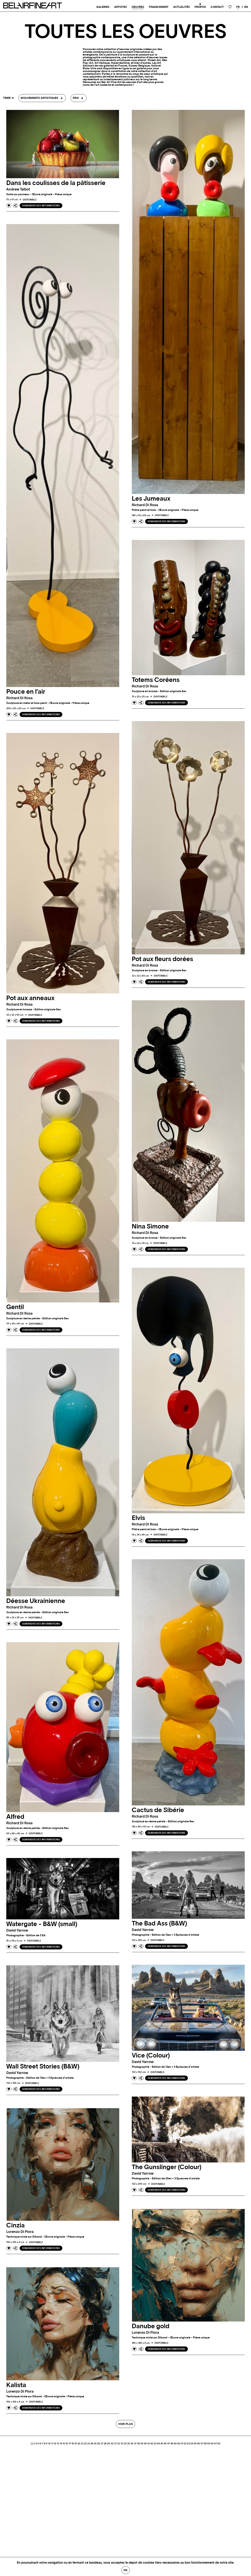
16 (66, 2443)
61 (215, 2443)
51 (182, 2443)
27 (102, 2443)
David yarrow (143, 1930)
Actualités (181, 7)
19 (75, 2443)
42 (151, 2443)
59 (208, 2443)
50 (178, 2443)
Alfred (15, 1817)
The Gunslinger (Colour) (166, 2167)
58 (205, 2443)
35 (128, 2443)
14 (61, 2443)
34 (125, 2443)
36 (131, 2443)
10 (49, 2443)
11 (52, 2443)
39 (141, 2443)
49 (175, 2443)
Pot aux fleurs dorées (162, 959)
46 (165, 2443)
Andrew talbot (18, 189)
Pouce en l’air (25, 692)
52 (185, 2443)
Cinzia (15, 2225)
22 (85, 2443)
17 (70, 2443)
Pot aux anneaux (30, 998)
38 (138, 2443)
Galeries (102, 7)
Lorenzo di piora (20, 2232)
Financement (158, 7)
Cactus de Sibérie (158, 1810)
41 (148, 2443)
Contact (217, 7)
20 (78, 2443)
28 (105, 2443)
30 (112, 2443)
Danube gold (150, 2326)
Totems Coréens (156, 680)
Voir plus (125, 2424)
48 (171, 2443)
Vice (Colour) (151, 2055)
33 (121, 2443)
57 (202, 2443)
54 (191, 2443)
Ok (126, 2570)
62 (218, 2443)
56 (198, 2443)
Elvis (138, 1518)
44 (158, 2443)
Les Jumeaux (151, 499)
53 (188, 2443)
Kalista (16, 2385)
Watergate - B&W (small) (41, 1924)
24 (92, 2443)
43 (155, 2443)
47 (168, 2443)
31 (115, 2443)
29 (108, 2443)
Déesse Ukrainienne (35, 1601)
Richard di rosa (145, 505)
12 (55, 2443)
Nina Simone (150, 1226)
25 (95, 2443)
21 (82, 2443)
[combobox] (42, 98)
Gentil (15, 1307)
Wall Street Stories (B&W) (42, 2066)
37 (135, 2443)
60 (212, 2443)
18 (72, 2443)
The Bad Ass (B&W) (159, 1923)
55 (195, 2443)
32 (118, 2443)
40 (145, 2443)
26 (98, 2443)
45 (161, 2443)
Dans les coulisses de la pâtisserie (55, 183)
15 (64, 2443)
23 (88, 2443)
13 (58, 2443)
